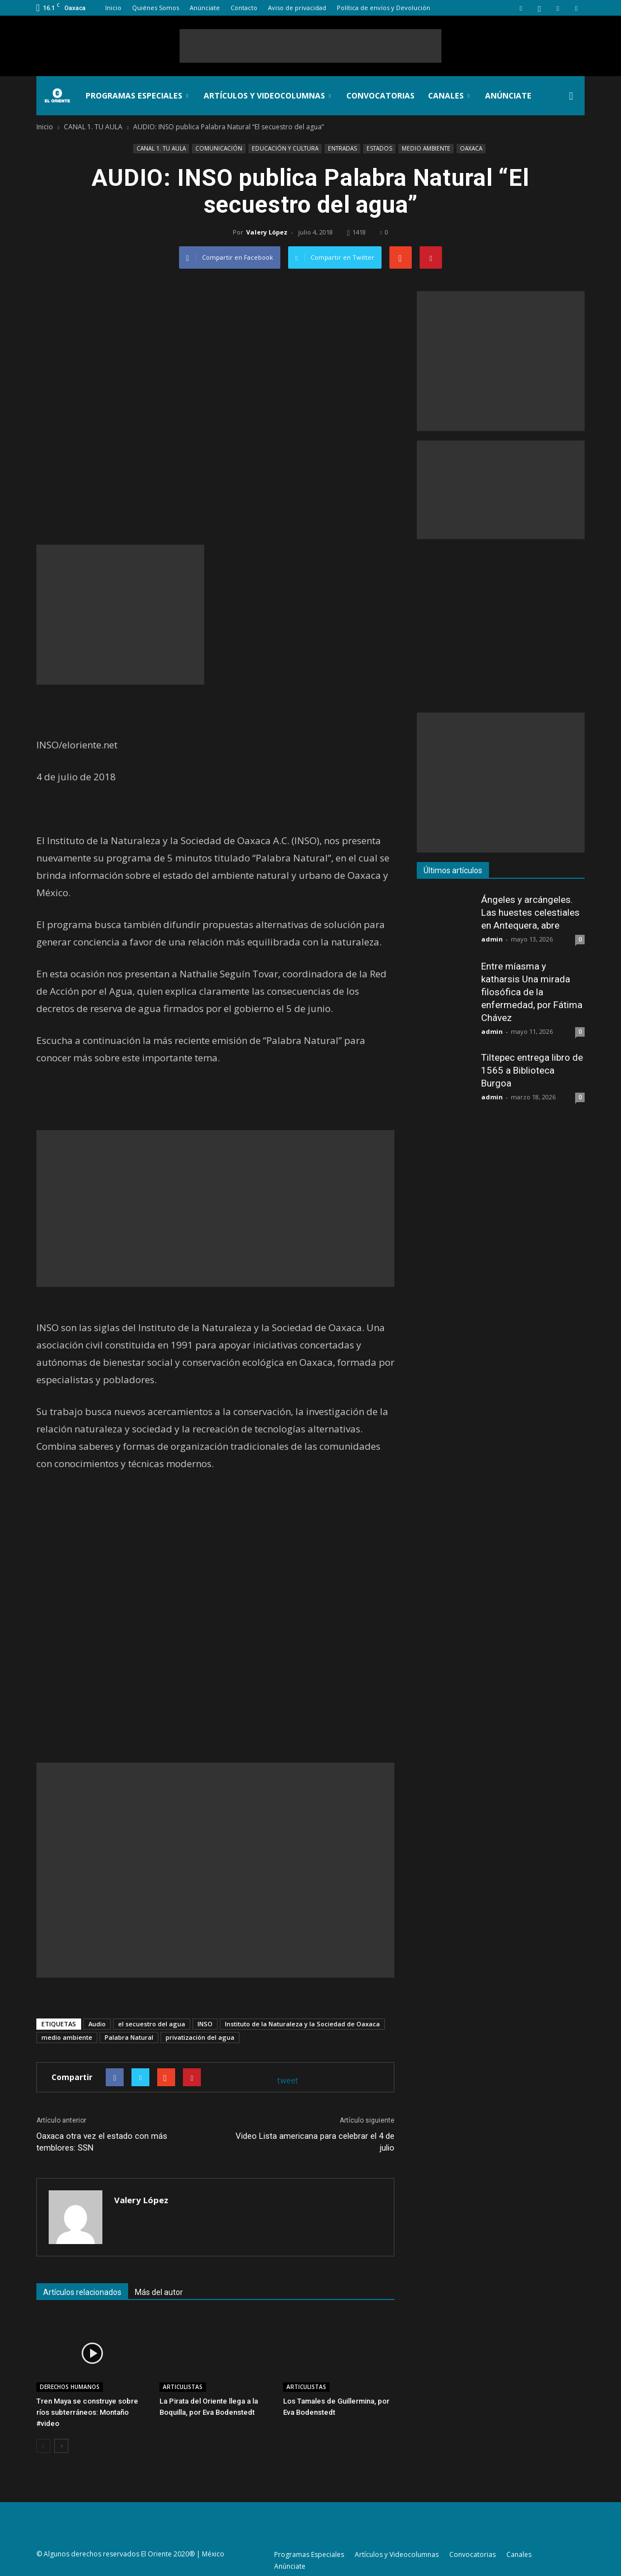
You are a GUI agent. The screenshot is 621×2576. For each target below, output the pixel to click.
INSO (205, 2024)
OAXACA (471, 148)
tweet (287, 2080)
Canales (448, 95)
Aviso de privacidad (297, 7)
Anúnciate (205, 7)
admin (492, 939)
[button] (571, 95)
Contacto (243, 7)
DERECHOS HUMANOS (70, 2387)
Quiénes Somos (155, 7)
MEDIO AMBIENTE (426, 148)
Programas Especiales (137, 95)
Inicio (113, 7)
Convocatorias (380, 95)
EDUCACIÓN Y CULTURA (285, 148)
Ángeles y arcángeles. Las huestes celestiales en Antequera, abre (530, 912)
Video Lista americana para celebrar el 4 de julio (315, 2142)
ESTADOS (379, 148)
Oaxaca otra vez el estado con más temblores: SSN (101, 2142)
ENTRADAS (342, 148)
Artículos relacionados (82, 2292)
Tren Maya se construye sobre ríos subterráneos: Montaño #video (87, 2412)
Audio (97, 2024)
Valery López (267, 232)
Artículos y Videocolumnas (267, 95)
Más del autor (159, 2292)
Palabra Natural (129, 2037)
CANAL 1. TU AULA (161, 148)
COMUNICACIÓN (218, 148)
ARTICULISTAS (183, 2387)
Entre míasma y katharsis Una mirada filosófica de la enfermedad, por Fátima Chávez (531, 992)
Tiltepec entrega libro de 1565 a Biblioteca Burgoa (532, 1070)
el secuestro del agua (151, 2024)
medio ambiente (66, 2037)
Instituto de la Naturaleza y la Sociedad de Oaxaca (302, 2024)
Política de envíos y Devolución (383, 7)
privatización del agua (200, 2037)
